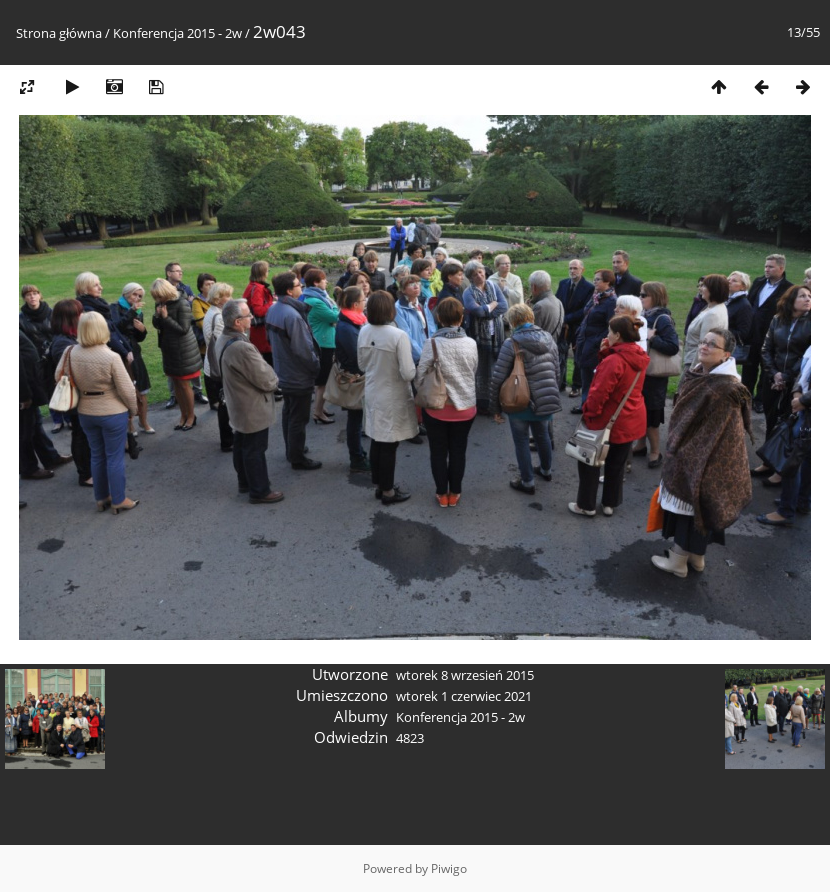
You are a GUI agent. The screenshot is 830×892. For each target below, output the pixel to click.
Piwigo (449, 868)
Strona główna (59, 33)
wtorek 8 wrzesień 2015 (465, 675)
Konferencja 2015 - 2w (177, 33)
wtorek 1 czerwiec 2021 (464, 696)
